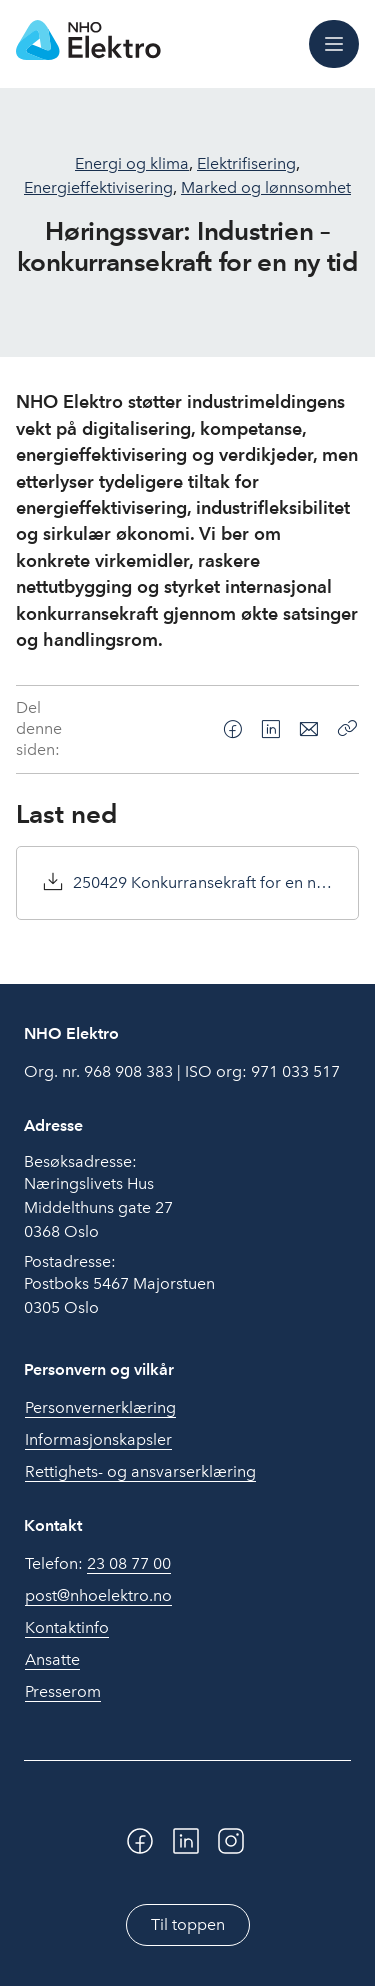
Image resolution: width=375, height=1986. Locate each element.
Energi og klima (132, 163)
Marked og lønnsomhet (266, 187)
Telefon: (98, 1564)
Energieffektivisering (98, 187)
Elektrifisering (246, 163)
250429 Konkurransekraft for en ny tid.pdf (203, 882)
